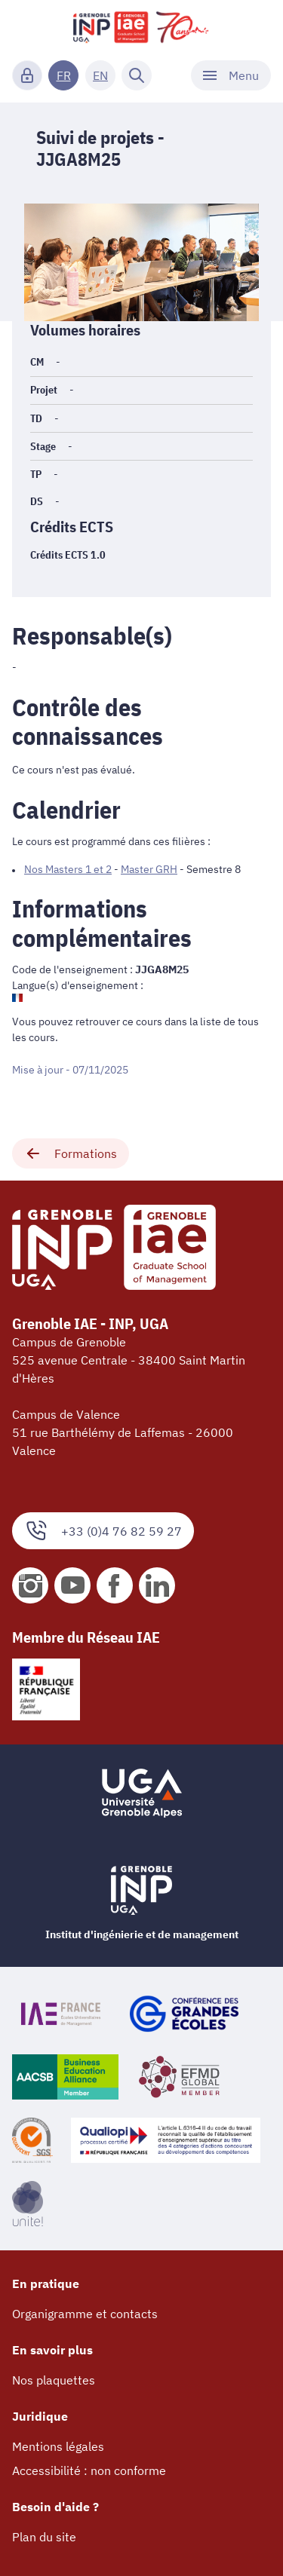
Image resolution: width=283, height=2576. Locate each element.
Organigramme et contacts (85, 2313)
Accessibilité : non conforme (89, 2470)
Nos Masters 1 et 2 (68, 869)
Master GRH (149, 869)
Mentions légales (58, 2446)
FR (64, 75)
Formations (70, 1153)
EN (100, 75)
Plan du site (44, 2536)
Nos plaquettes (53, 2380)
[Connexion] (27, 75)
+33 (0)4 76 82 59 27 (103, 1530)
